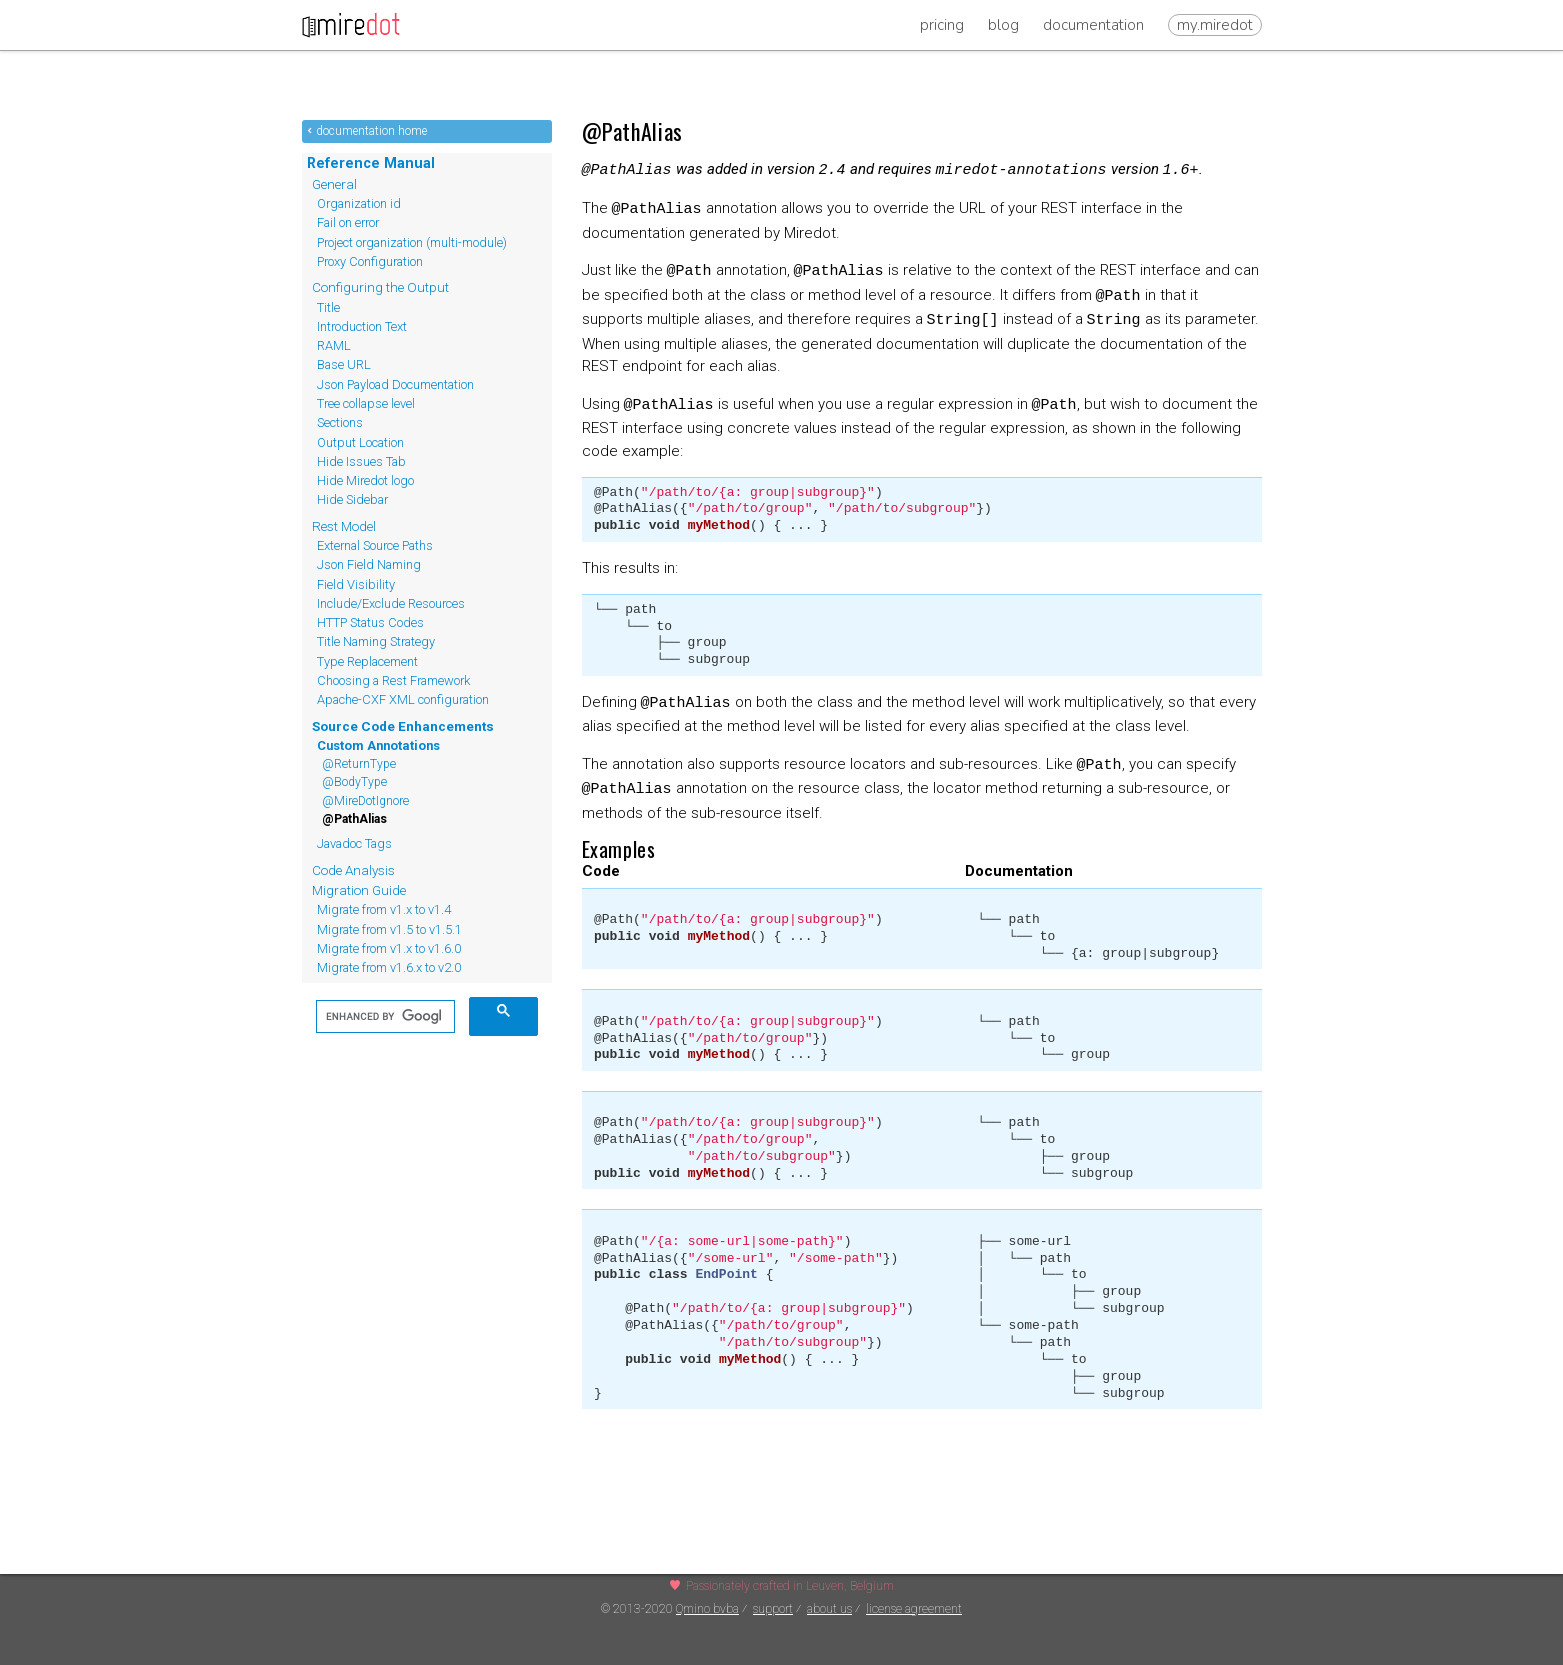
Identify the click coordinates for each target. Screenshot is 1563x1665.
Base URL (344, 364)
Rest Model (344, 526)
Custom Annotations (378, 745)
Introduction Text (362, 326)
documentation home (371, 131)
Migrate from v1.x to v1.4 (384, 909)
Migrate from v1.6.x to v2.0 (389, 967)
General (334, 184)
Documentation (1093, 25)
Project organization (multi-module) (412, 242)
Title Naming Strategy (376, 641)
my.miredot (1215, 25)
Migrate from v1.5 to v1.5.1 (389, 929)
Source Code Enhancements (403, 726)
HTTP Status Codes (370, 622)
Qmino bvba (707, 1609)
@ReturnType (359, 764)
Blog (1003, 25)
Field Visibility (356, 584)
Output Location (360, 442)
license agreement (914, 1609)
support (773, 1609)
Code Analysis (353, 870)
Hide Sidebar (352, 499)
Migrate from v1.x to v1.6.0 (389, 948)
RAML (334, 345)
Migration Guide (359, 890)
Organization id (359, 203)
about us (829, 1609)
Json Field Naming (369, 564)
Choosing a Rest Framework (393, 680)
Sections (340, 422)
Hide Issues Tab (361, 461)
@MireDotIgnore (365, 801)
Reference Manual (371, 163)
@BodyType (354, 782)
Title (328, 307)
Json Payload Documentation (395, 384)
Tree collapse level (366, 403)
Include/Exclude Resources (391, 603)
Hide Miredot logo (365, 480)
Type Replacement (367, 661)
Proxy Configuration (370, 261)
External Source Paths (375, 545)
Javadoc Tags (354, 843)
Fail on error (348, 222)
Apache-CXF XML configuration (403, 699)
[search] (383, 1017)
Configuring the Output (380, 287)
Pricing (942, 25)
